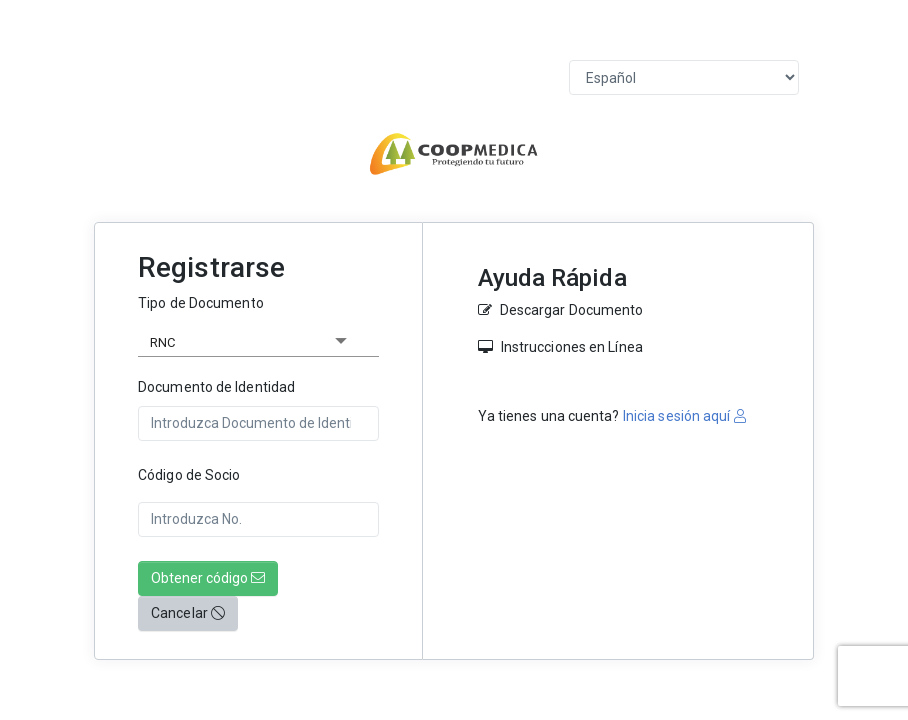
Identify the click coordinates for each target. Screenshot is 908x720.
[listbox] (258, 339)
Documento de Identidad (216, 387)
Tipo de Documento (201, 303)
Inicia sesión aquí (683, 416)
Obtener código (208, 578)
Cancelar (188, 613)
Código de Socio (189, 475)
